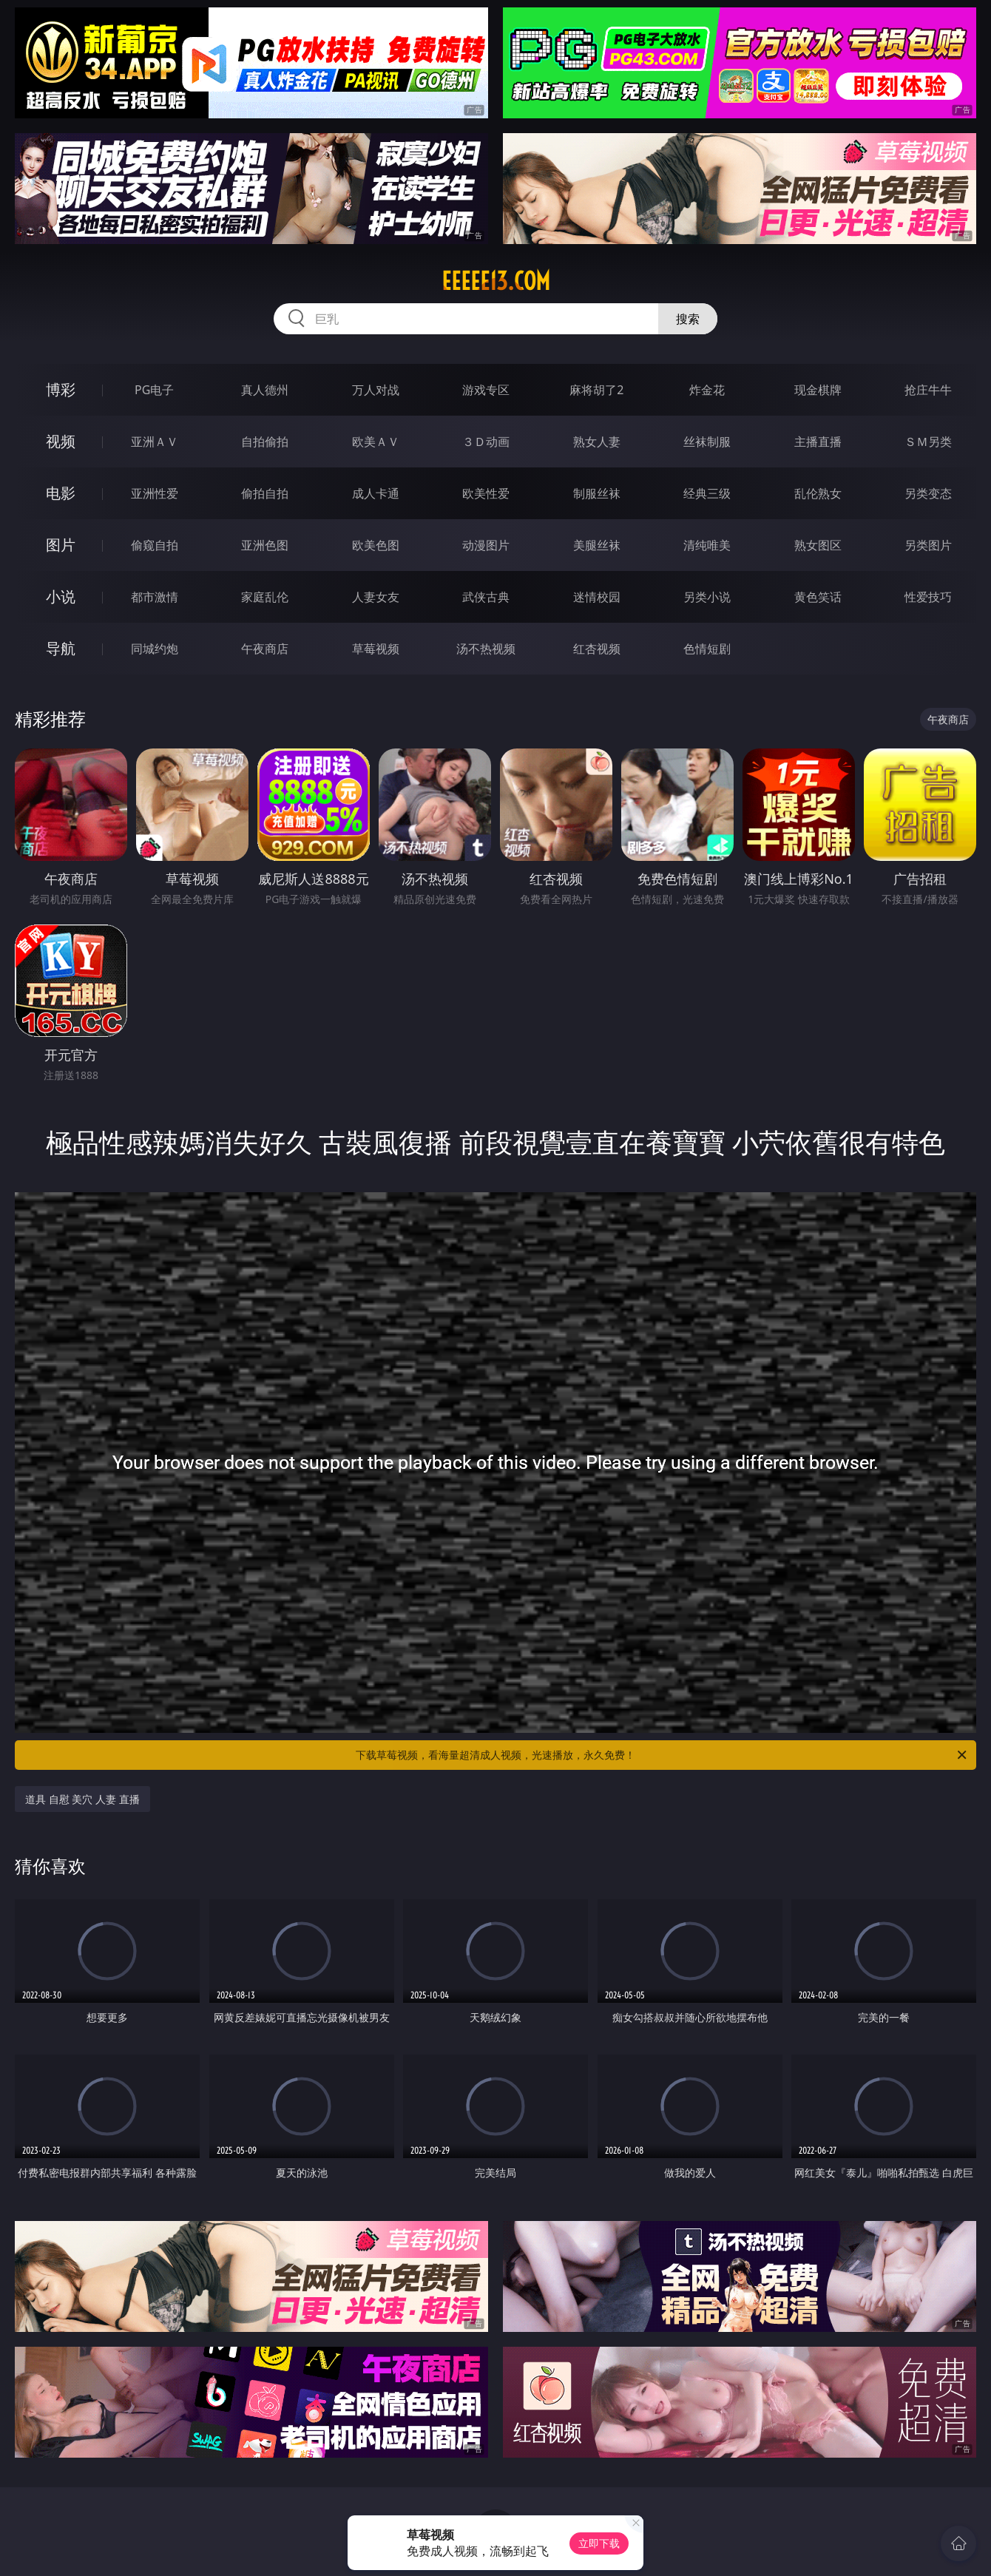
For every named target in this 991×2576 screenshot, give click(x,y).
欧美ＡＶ (375, 441)
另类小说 (707, 597)
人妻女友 (375, 597)
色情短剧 (707, 648)
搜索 (688, 319)
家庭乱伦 (264, 597)
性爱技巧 (928, 597)
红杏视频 (596, 648)
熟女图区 (818, 545)
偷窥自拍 (154, 545)
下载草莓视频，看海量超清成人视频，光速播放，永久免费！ (662, 1755)
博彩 (60, 389)
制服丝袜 (596, 493)
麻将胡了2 (596, 390)
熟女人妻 (596, 441)
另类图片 (928, 545)
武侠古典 (486, 597)
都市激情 (154, 597)
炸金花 (707, 390)
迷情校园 (596, 597)
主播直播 (818, 441)
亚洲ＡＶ (154, 441)
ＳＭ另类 (928, 441)
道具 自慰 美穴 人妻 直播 (82, 1799)
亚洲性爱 (154, 493)
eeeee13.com (496, 281)
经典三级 (707, 493)
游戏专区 (486, 390)
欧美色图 (375, 545)
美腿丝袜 (596, 545)
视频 (60, 441)
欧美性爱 (486, 493)
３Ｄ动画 (486, 441)
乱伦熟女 (818, 493)
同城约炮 (154, 648)
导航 (60, 648)
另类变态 (928, 493)
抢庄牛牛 (928, 390)
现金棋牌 (818, 390)
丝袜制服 (707, 441)
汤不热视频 (485, 648)
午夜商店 (264, 648)
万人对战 (375, 390)
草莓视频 (375, 648)
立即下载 (599, 2543)
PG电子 (154, 390)
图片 (60, 545)
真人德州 (264, 390)
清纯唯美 (707, 545)
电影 (60, 493)
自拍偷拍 (264, 441)
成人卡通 (375, 493)
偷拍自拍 (264, 493)
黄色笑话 (818, 597)
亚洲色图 (264, 545)
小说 (60, 596)
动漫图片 (486, 545)
